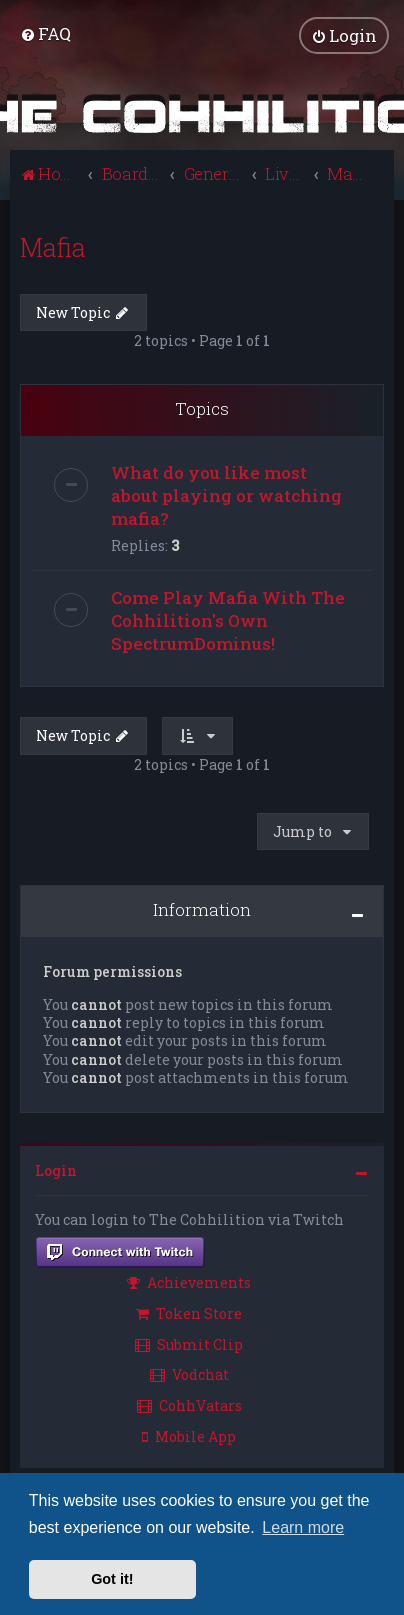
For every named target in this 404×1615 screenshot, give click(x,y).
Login (56, 1170)
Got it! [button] (112, 1579)
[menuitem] (45, 33)
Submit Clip (189, 1344)
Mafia (53, 247)
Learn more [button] (303, 1527)
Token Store (189, 1313)
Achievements (189, 1282)
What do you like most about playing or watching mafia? (226, 495)
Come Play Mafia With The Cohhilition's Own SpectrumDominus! (228, 620)
